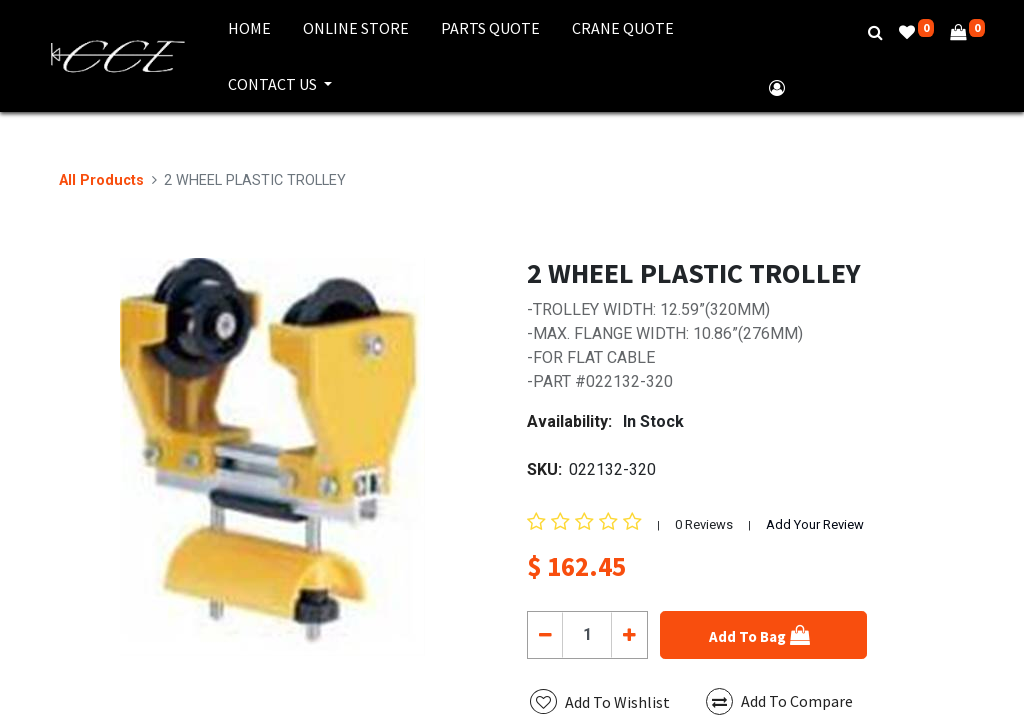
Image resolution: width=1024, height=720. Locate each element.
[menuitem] (249, 28)
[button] (763, 635)
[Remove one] (545, 635)
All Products (101, 180)
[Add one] (628, 635)
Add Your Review (815, 524)
